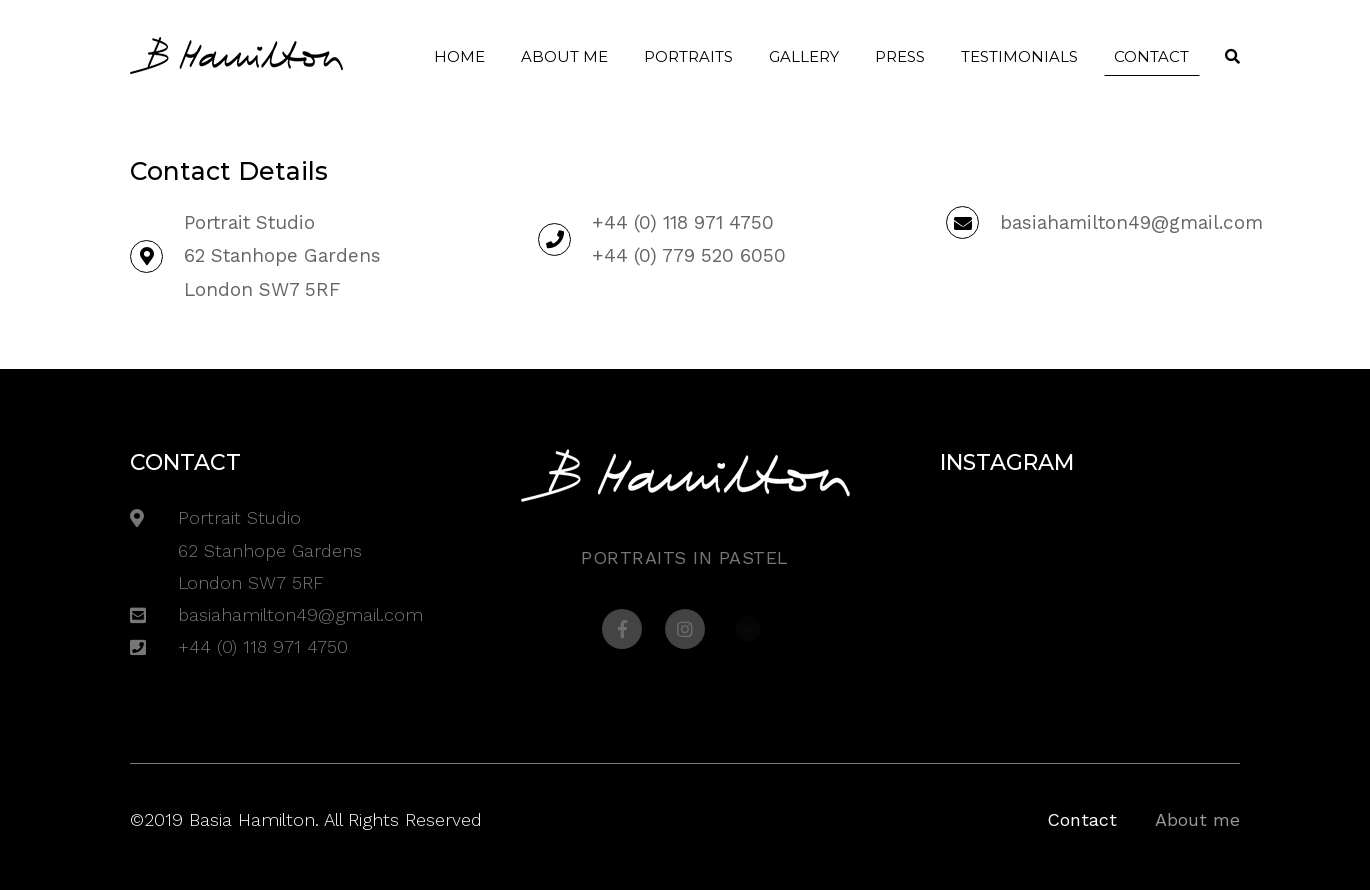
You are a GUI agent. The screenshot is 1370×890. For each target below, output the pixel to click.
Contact (1151, 56)
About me (564, 56)
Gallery (804, 56)
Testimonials (1019, 56)
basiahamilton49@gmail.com (1131, 222)
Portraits (688, 56)
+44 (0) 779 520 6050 (689, 255)
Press (900, 56)
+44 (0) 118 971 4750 (683, 222)
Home (459, 56)
